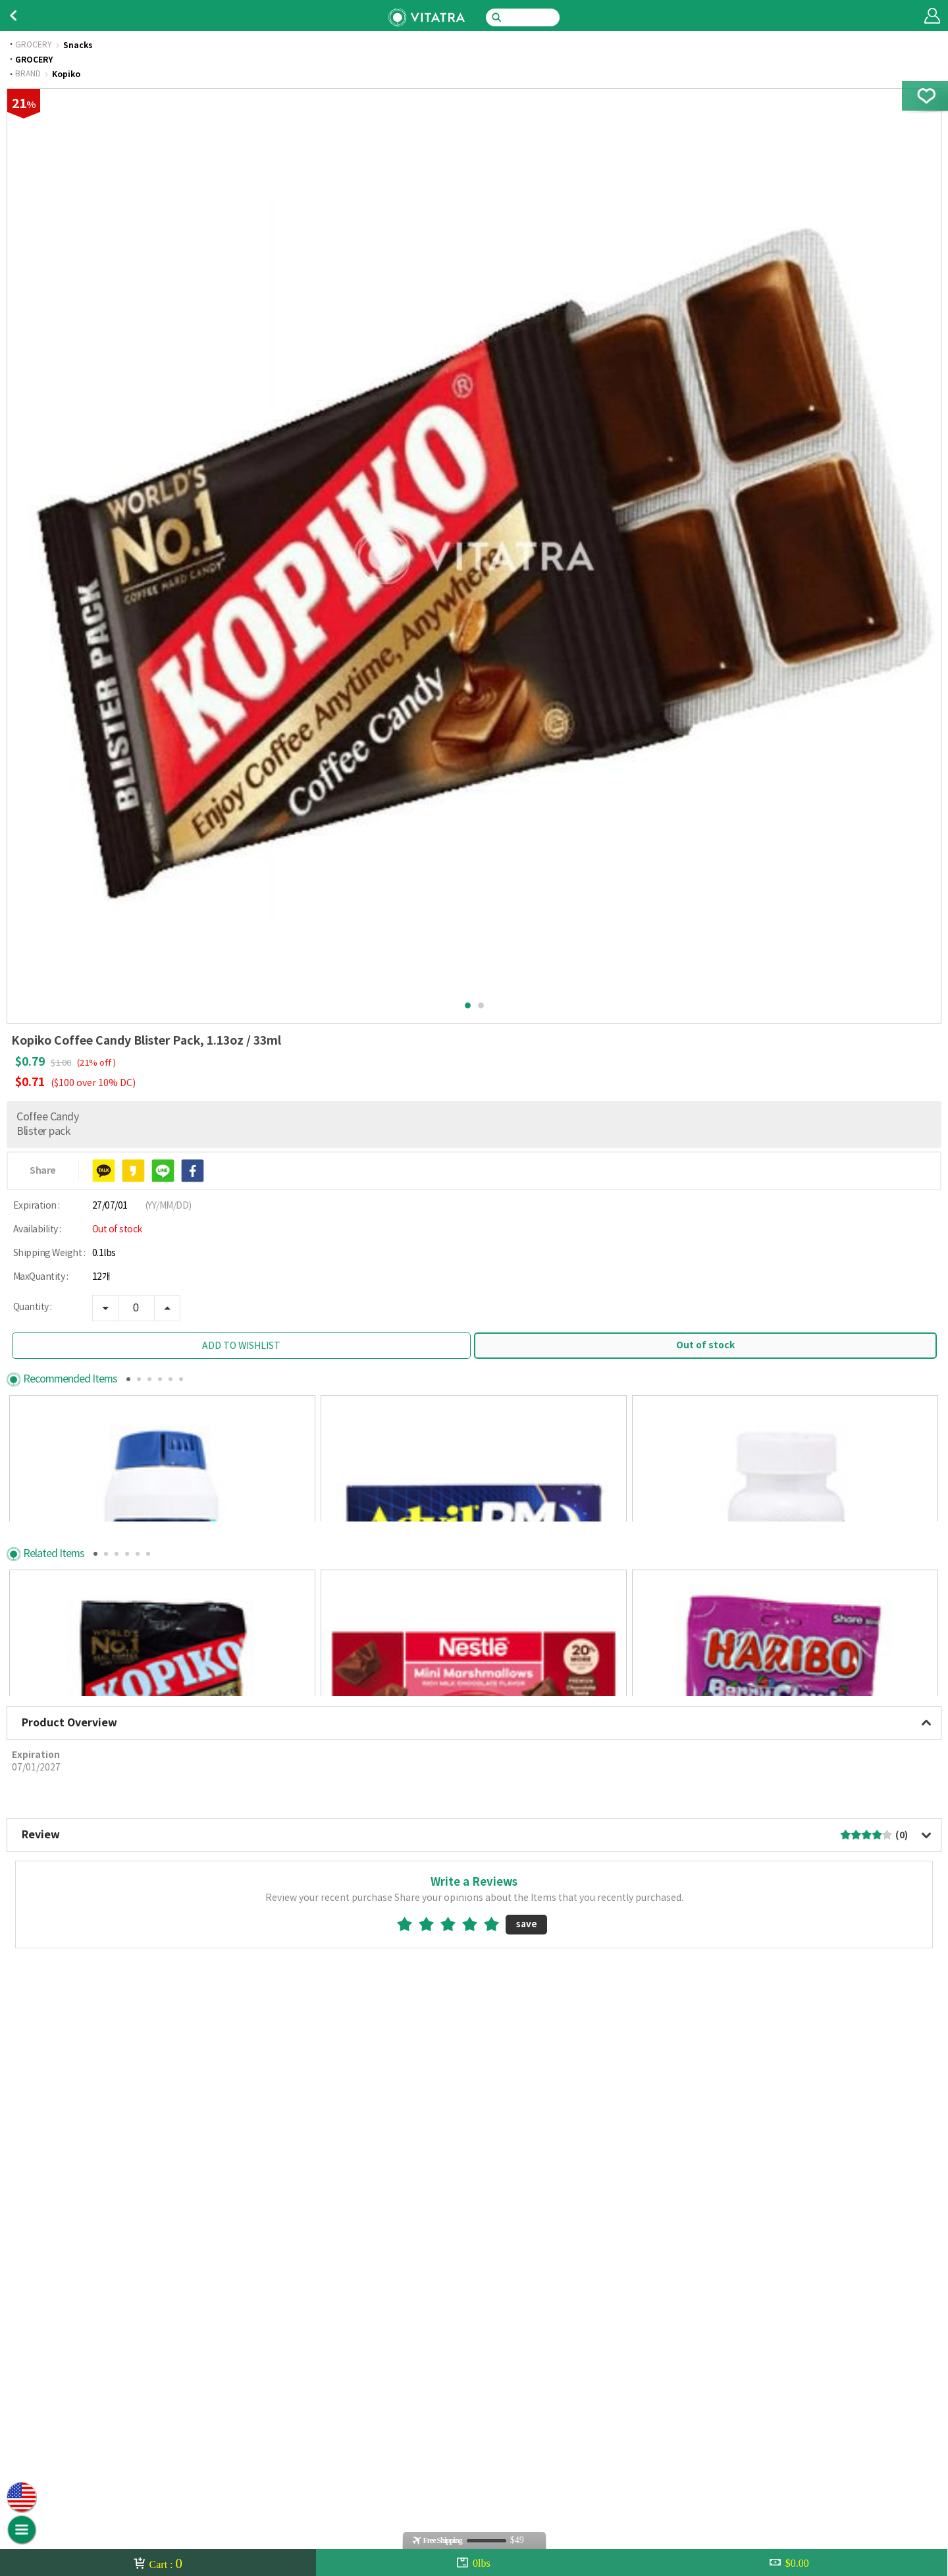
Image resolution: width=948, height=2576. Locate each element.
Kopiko (66, 74)
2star (431, 2374)
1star (410, 2374)
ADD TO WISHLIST (241, 1346)
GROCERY (33, 45)
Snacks (77, 45)
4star (475, 2374)
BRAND (28, 74)
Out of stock (705, 1345)
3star (453, 2374)
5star (497, 2374)
